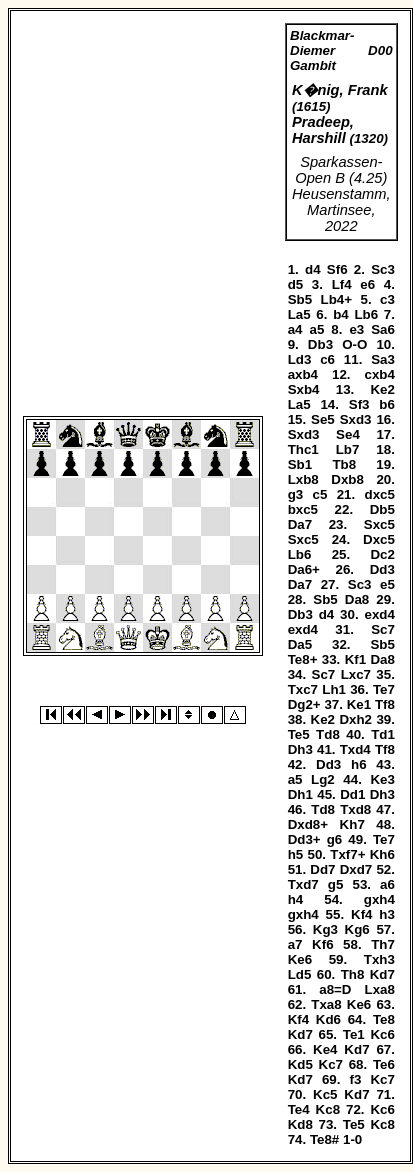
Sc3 (383, 269)
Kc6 (382, 1034)
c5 (320, 494)
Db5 (382, 509)
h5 (296, 854)
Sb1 (300, 464)
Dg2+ (304, 704)
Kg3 (325, 929)
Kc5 (325, 1094)
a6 (387, 884)
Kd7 (382, 974)
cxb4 (380, 374)
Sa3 (383, 359)
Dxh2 (355, 719)
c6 (327, 359)
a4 (295, 329)
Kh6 (382, 854)
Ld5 (300, 974)
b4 (341, 314)
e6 (367, 284)
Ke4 (325, 1049)
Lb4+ (336, 299)
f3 (356, 1079)
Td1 (383, 734)
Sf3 (359, 404)
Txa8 (326, 1004)
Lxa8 (380, 989)
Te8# (324, 1139)
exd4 (380, 614)
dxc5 (380, 494)
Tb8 (344, 464)
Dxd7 (356, 869)
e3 (356, 329)
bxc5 (303, 509)
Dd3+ (304, 839)
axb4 (303, 374)
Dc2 (382, 554)
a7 (295, 944)
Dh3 (300, 749)
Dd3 (382, 569)
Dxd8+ (308, 824)
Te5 (299, 734)
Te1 (354, 1034)
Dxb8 (347, 479)
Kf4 (361, 914)
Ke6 (300, 959)
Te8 (384, 1019)
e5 (387, 584)
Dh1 (300, 794)
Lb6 (366, 314)
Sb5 (300, 299)
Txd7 (303, 884)
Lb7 (348, 449)
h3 (387, 914)
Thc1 (303, 449)
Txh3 (379, 959)
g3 (296, 494)
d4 (313, 269)
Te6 (384, 1064)
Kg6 (357, 929)
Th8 (353, 974)
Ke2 (382, 389)
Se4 (348, 434)
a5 (316, 329)
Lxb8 (303, 479)
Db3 (320, 344)
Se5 (323, 419)
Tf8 (385, 704)
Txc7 (303, 689)
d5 (296, 284)
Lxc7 (356, 674)
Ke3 (382, 779)
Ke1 (359, 704)
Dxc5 (379, 539)
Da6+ (304, 569)
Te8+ (303, 659)
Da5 (300, 644)
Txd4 (355, 749)
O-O (354, 344)
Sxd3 (356, 419)
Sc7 (383, 629)
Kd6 (328, 1019)
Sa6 (383, 329)
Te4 (299, 1109)
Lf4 (342, 284)
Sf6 (337, 269)
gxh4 (379, 899)
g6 (335, 839)
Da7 (300, 524)
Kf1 (355, 659)
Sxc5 (379, 524)
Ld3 (300, 359)
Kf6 (322, 944)
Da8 (357, 599)
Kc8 (328, 1109)
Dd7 (322, 869)
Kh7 (352, 824)
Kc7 (331, 1064)
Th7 (383, 944)
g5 (336, 884)
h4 (296, 899)
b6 (387, 404)
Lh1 (334, 689)
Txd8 (355, 809)
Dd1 (352, 794)
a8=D (335, 989)
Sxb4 (304, 389)
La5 (299, 314)
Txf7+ (347, 854)
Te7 (384, 689)
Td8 (328, 734)
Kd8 (300, 1124)
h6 (359, 764)
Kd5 (300, 1064)
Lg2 (323, 779)
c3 (387, 299)
